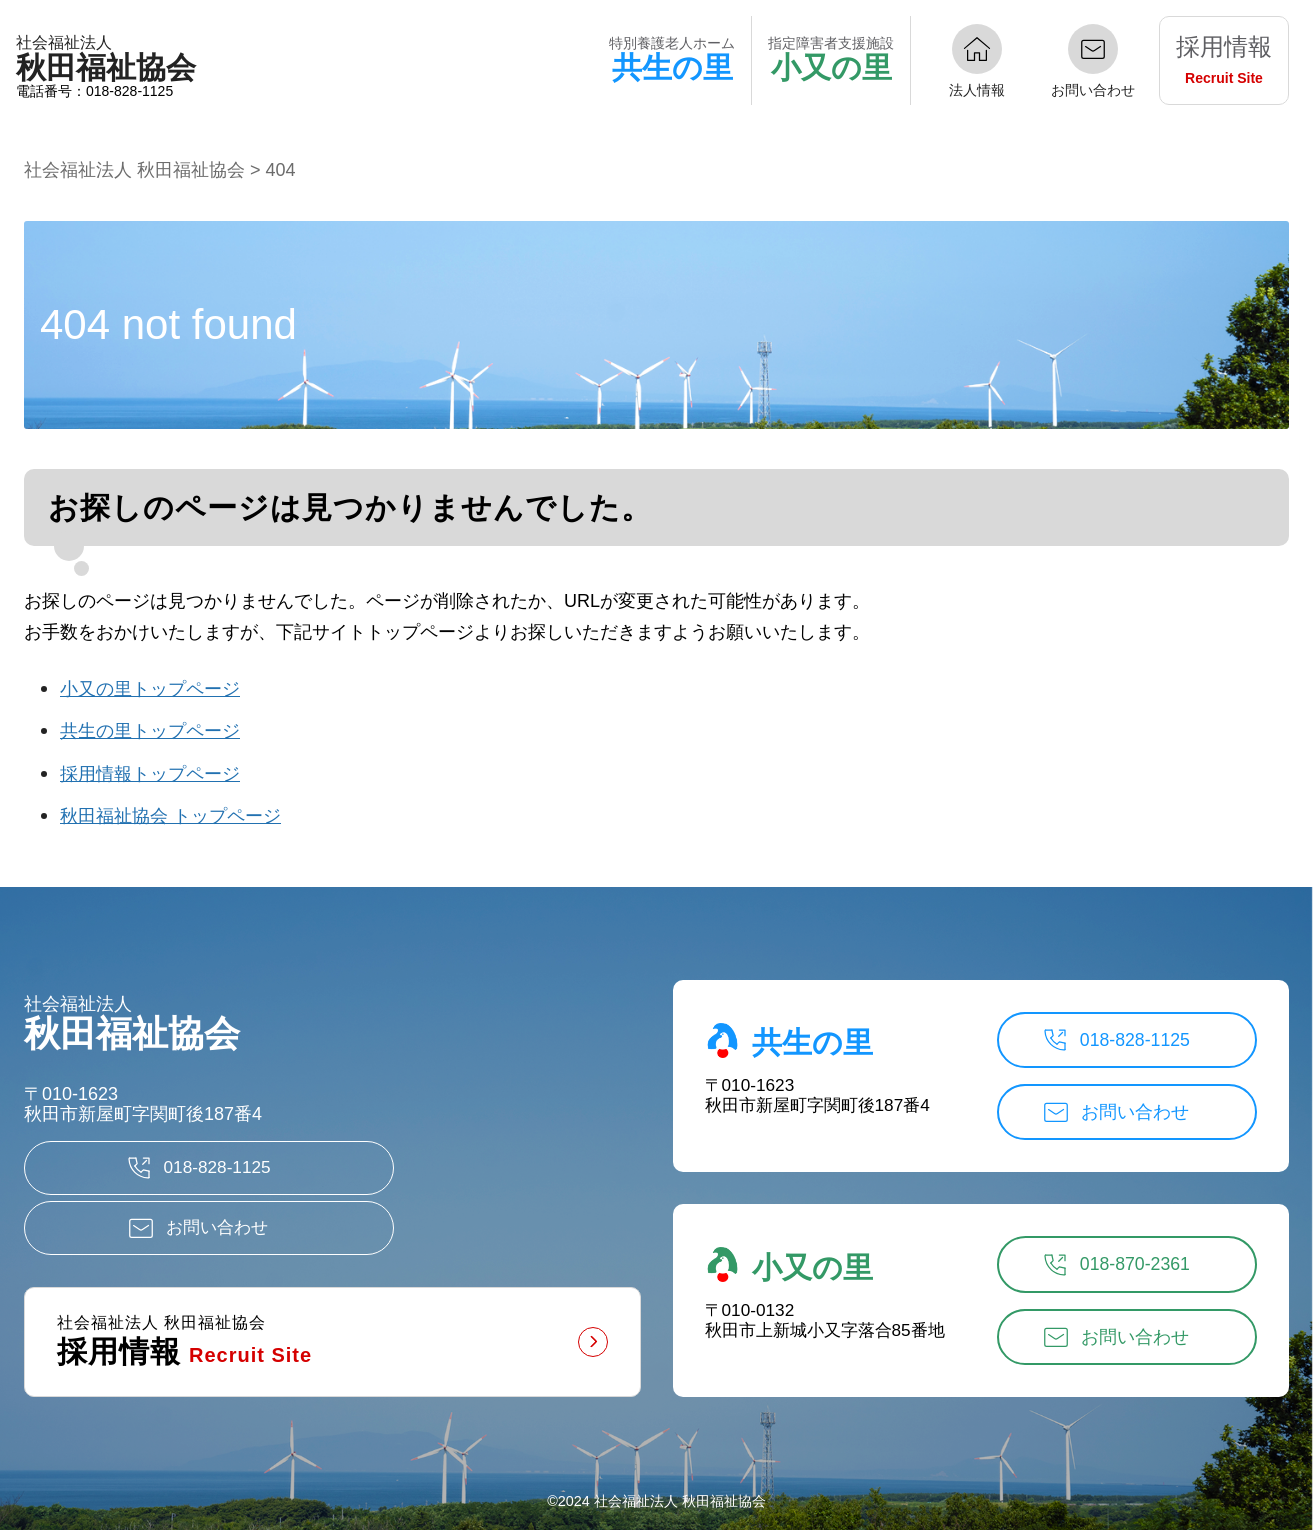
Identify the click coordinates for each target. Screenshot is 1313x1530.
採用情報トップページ (150, 774)
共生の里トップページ (150, 731)
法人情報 (977, 90)
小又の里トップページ (150, 689)
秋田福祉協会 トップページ (170, 816)
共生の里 (789, 1027)
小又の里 (789, 1252)
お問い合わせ (1093, 90)
